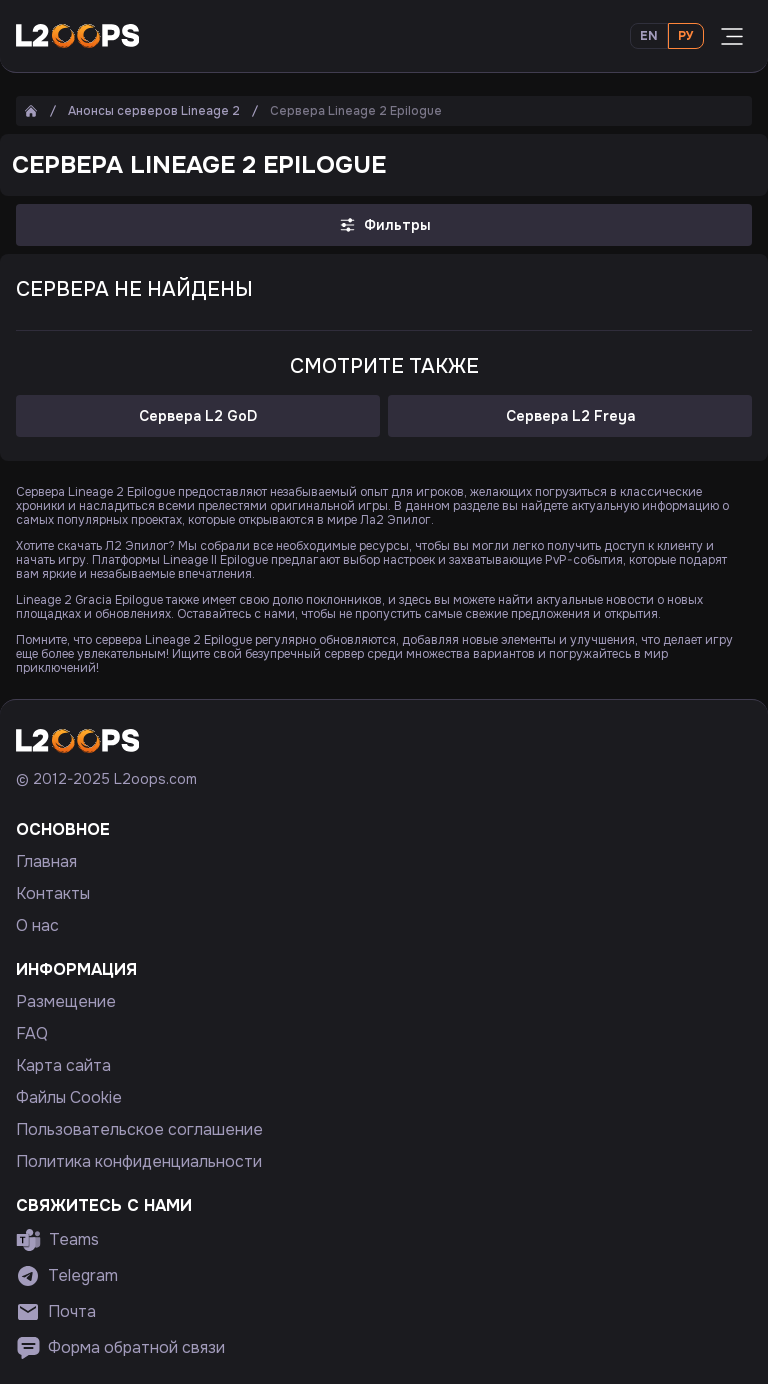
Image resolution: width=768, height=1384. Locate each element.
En (649, 36)
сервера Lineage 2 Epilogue (173, 640)
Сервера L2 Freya (570, 416)
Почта (56, 1312)
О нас (37, 926)
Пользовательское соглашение (139, 1130)
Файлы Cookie (69, 1098)
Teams (57, 1240)
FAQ (32, 1034)
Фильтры (384, 225)
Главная (46, 862)
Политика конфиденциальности (139, 1162)
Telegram (67, 1276)
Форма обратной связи (120, 1348)
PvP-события (584, 560)
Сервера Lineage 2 (70, 492)
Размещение (66, 1002)
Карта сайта (63, 1066)
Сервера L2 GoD (198, 416)
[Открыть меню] (732, 36)
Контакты (53, 894)
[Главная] (31, 111)
